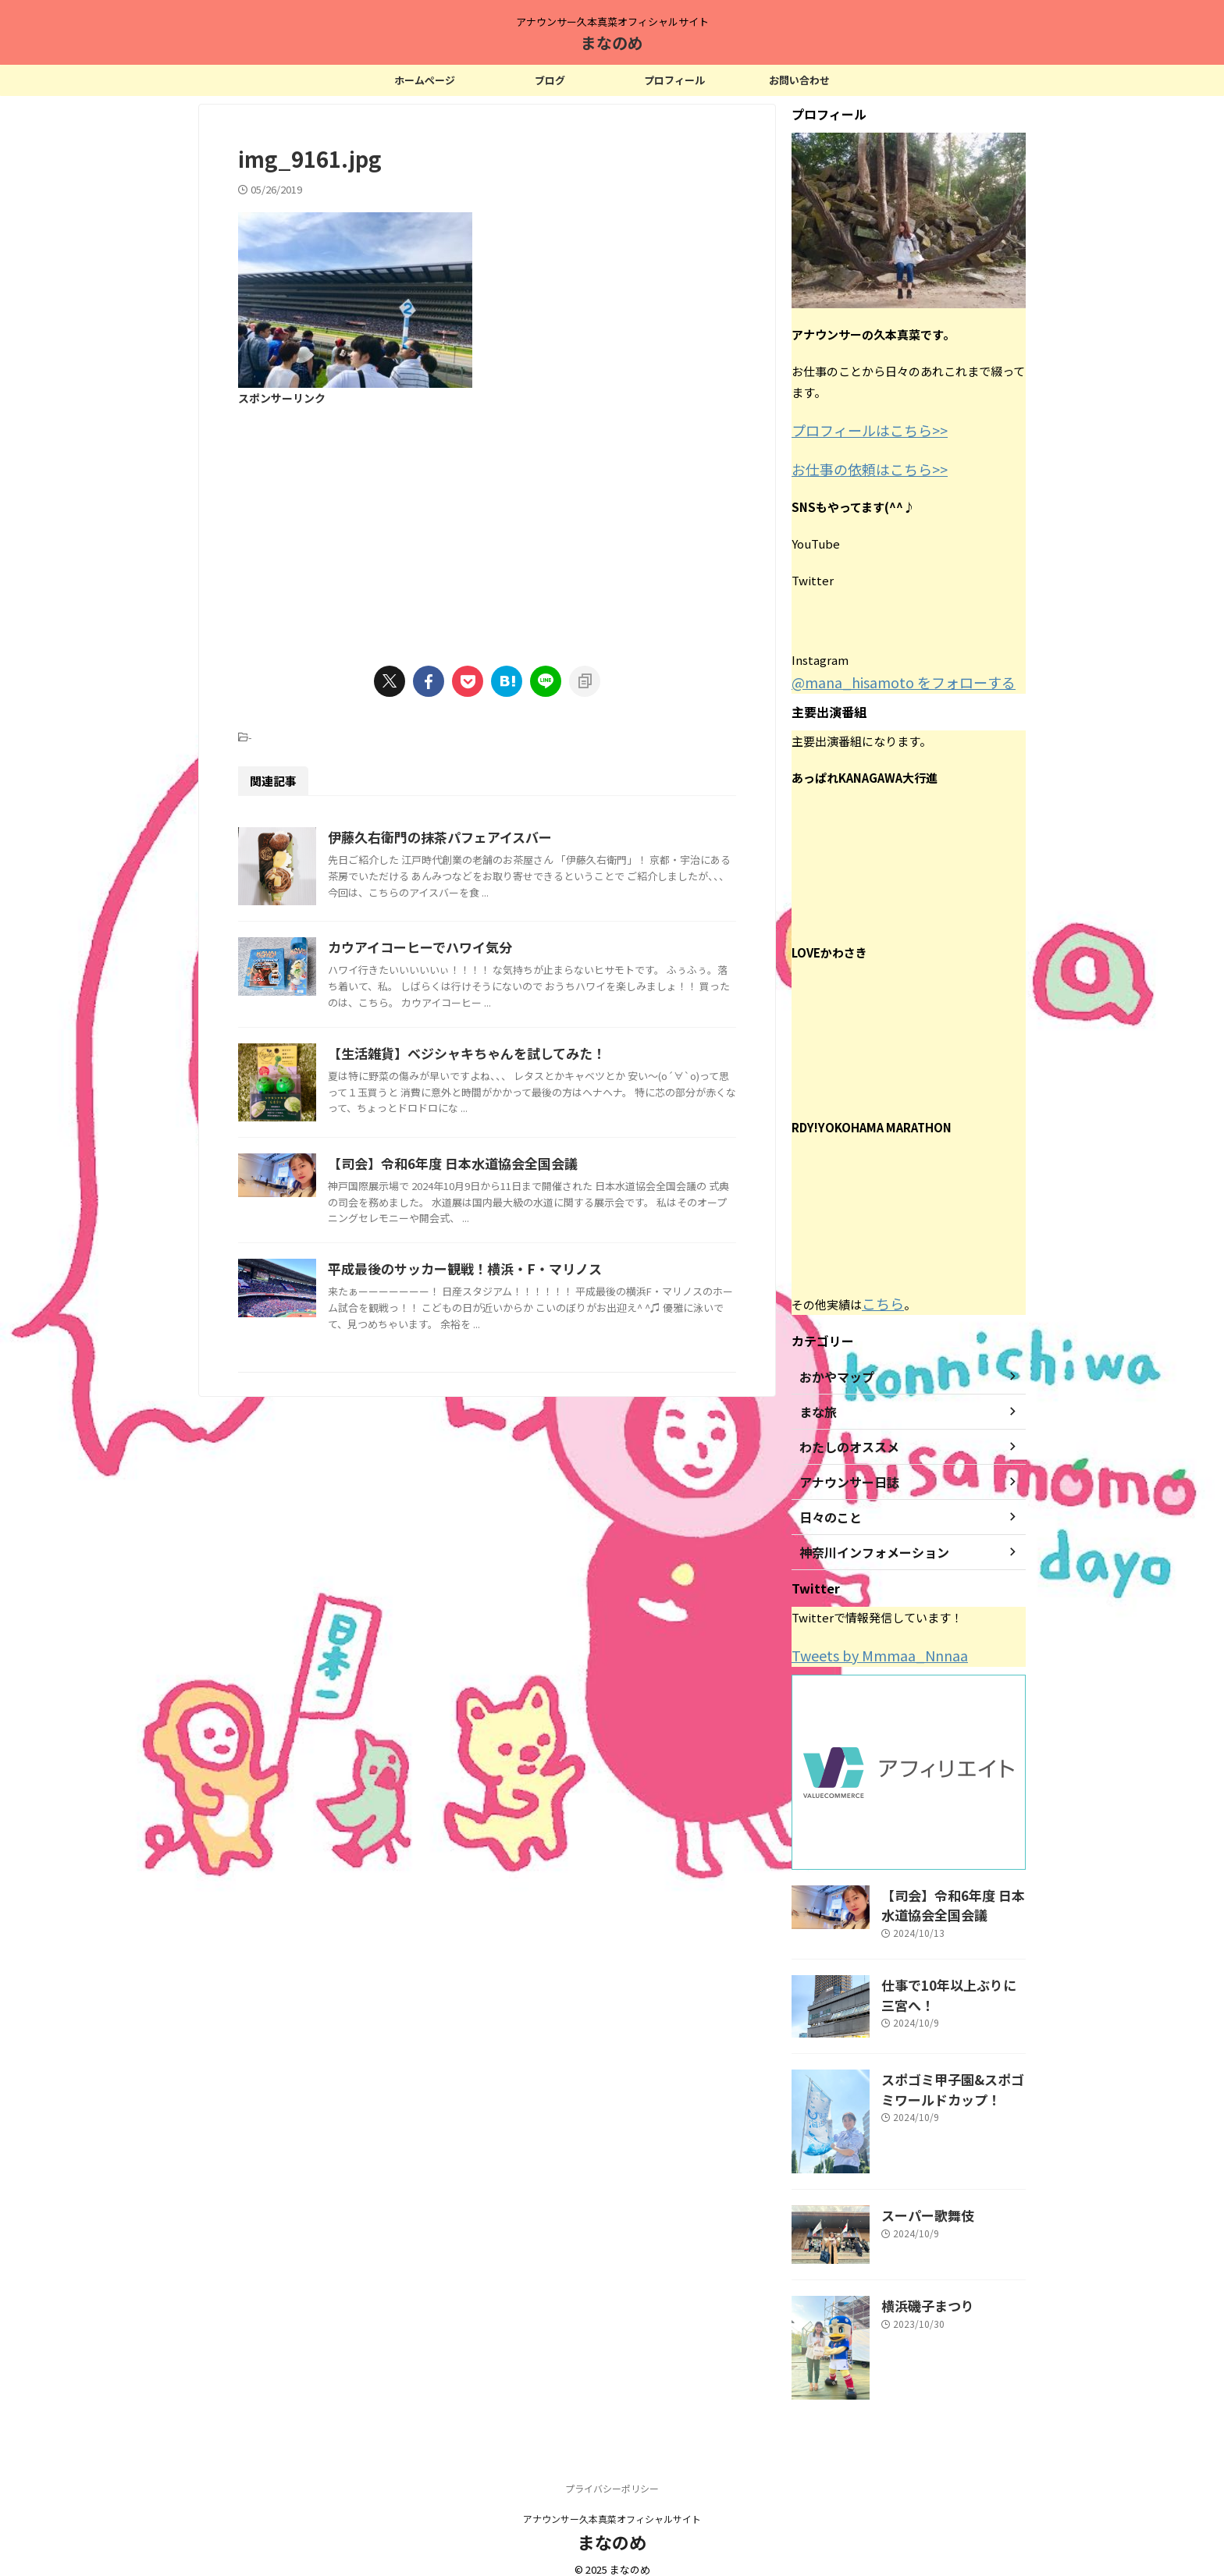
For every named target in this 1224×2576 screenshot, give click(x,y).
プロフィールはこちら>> (857, 429)
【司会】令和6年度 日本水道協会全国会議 (523, 1362)
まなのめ (612, 42)
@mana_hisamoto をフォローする (884, 676)
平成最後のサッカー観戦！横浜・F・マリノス (534, 1482)
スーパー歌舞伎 (919, 2197)
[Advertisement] (487, 526)
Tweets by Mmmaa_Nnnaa (865, 1644)
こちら (879, 1295)
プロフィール (674, 80)
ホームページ (424, 80)
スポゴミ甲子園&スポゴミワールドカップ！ (951, 2070)
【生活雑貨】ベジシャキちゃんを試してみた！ (537, 1174)
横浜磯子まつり (919, 2287)
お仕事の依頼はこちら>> (857, 465)
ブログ (550, 80)
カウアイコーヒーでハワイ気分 (492, 1025)
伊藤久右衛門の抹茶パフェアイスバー (511, 837)
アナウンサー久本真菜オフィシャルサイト (612, 2502)
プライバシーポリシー (612, 2471)
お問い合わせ (799, 80)
